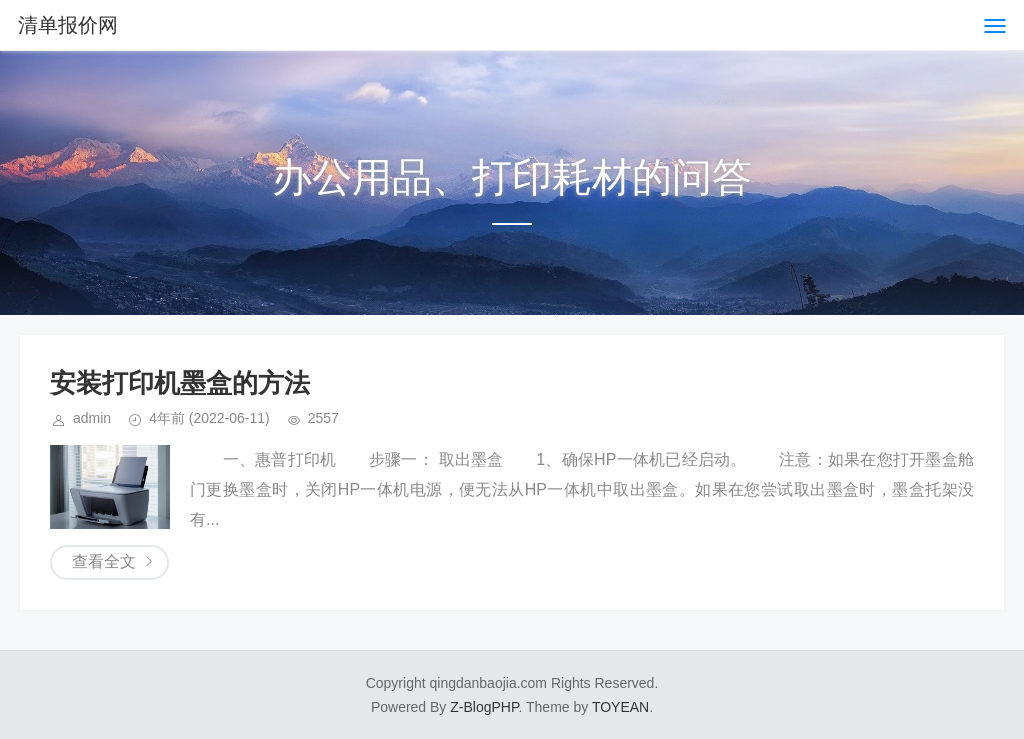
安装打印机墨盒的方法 (180, 383)
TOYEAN (620, 707)
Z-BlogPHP (484, 707)
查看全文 (104, 561)
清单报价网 (68, 25)
